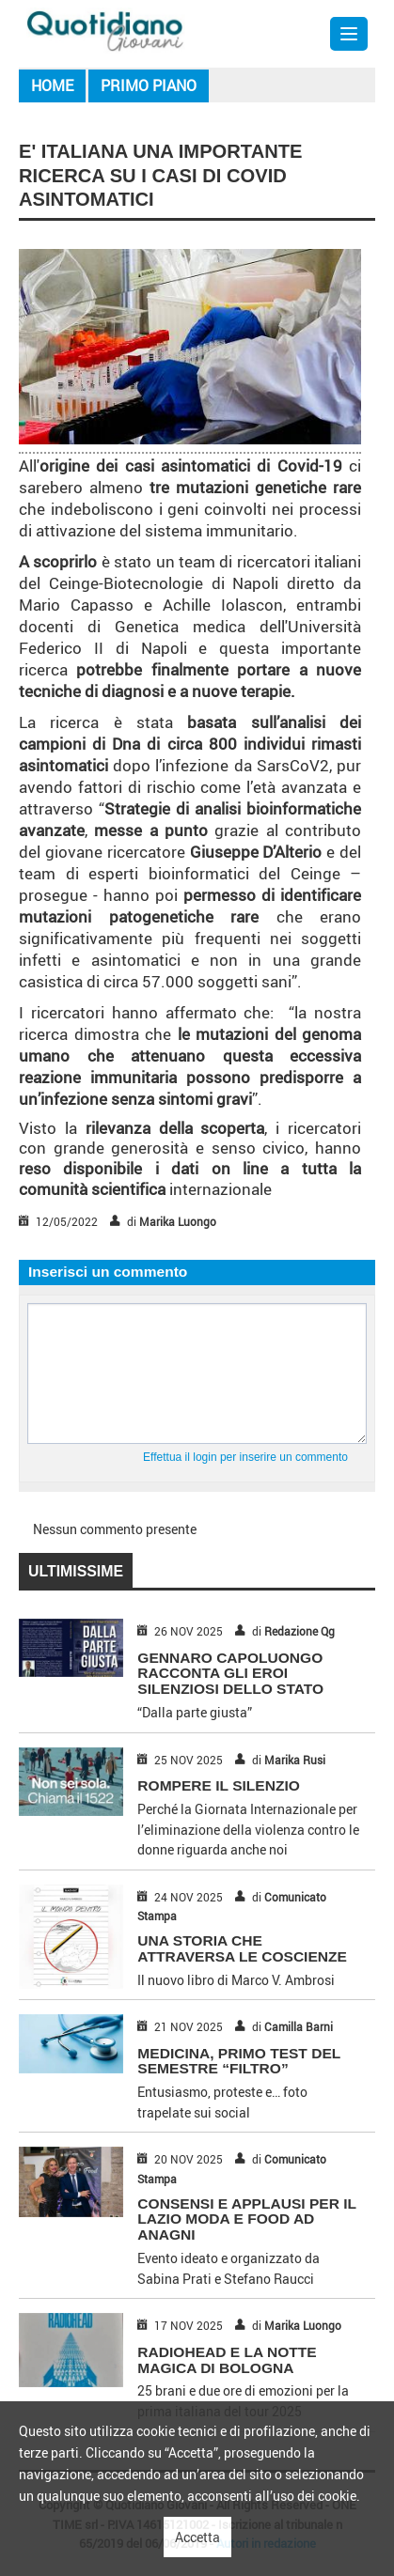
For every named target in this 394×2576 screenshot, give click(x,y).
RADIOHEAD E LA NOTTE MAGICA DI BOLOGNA (226, 2360)
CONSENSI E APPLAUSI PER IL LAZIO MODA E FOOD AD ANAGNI (246, 2219)
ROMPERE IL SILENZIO (218, 1785)
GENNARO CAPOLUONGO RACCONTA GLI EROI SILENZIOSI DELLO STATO (230, 1674)
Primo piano (149, 85)
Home (52, 85)
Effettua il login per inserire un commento (245, 1457)
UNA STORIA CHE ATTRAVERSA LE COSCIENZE (242, 1948)
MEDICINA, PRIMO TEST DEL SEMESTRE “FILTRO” (238, 2061)
